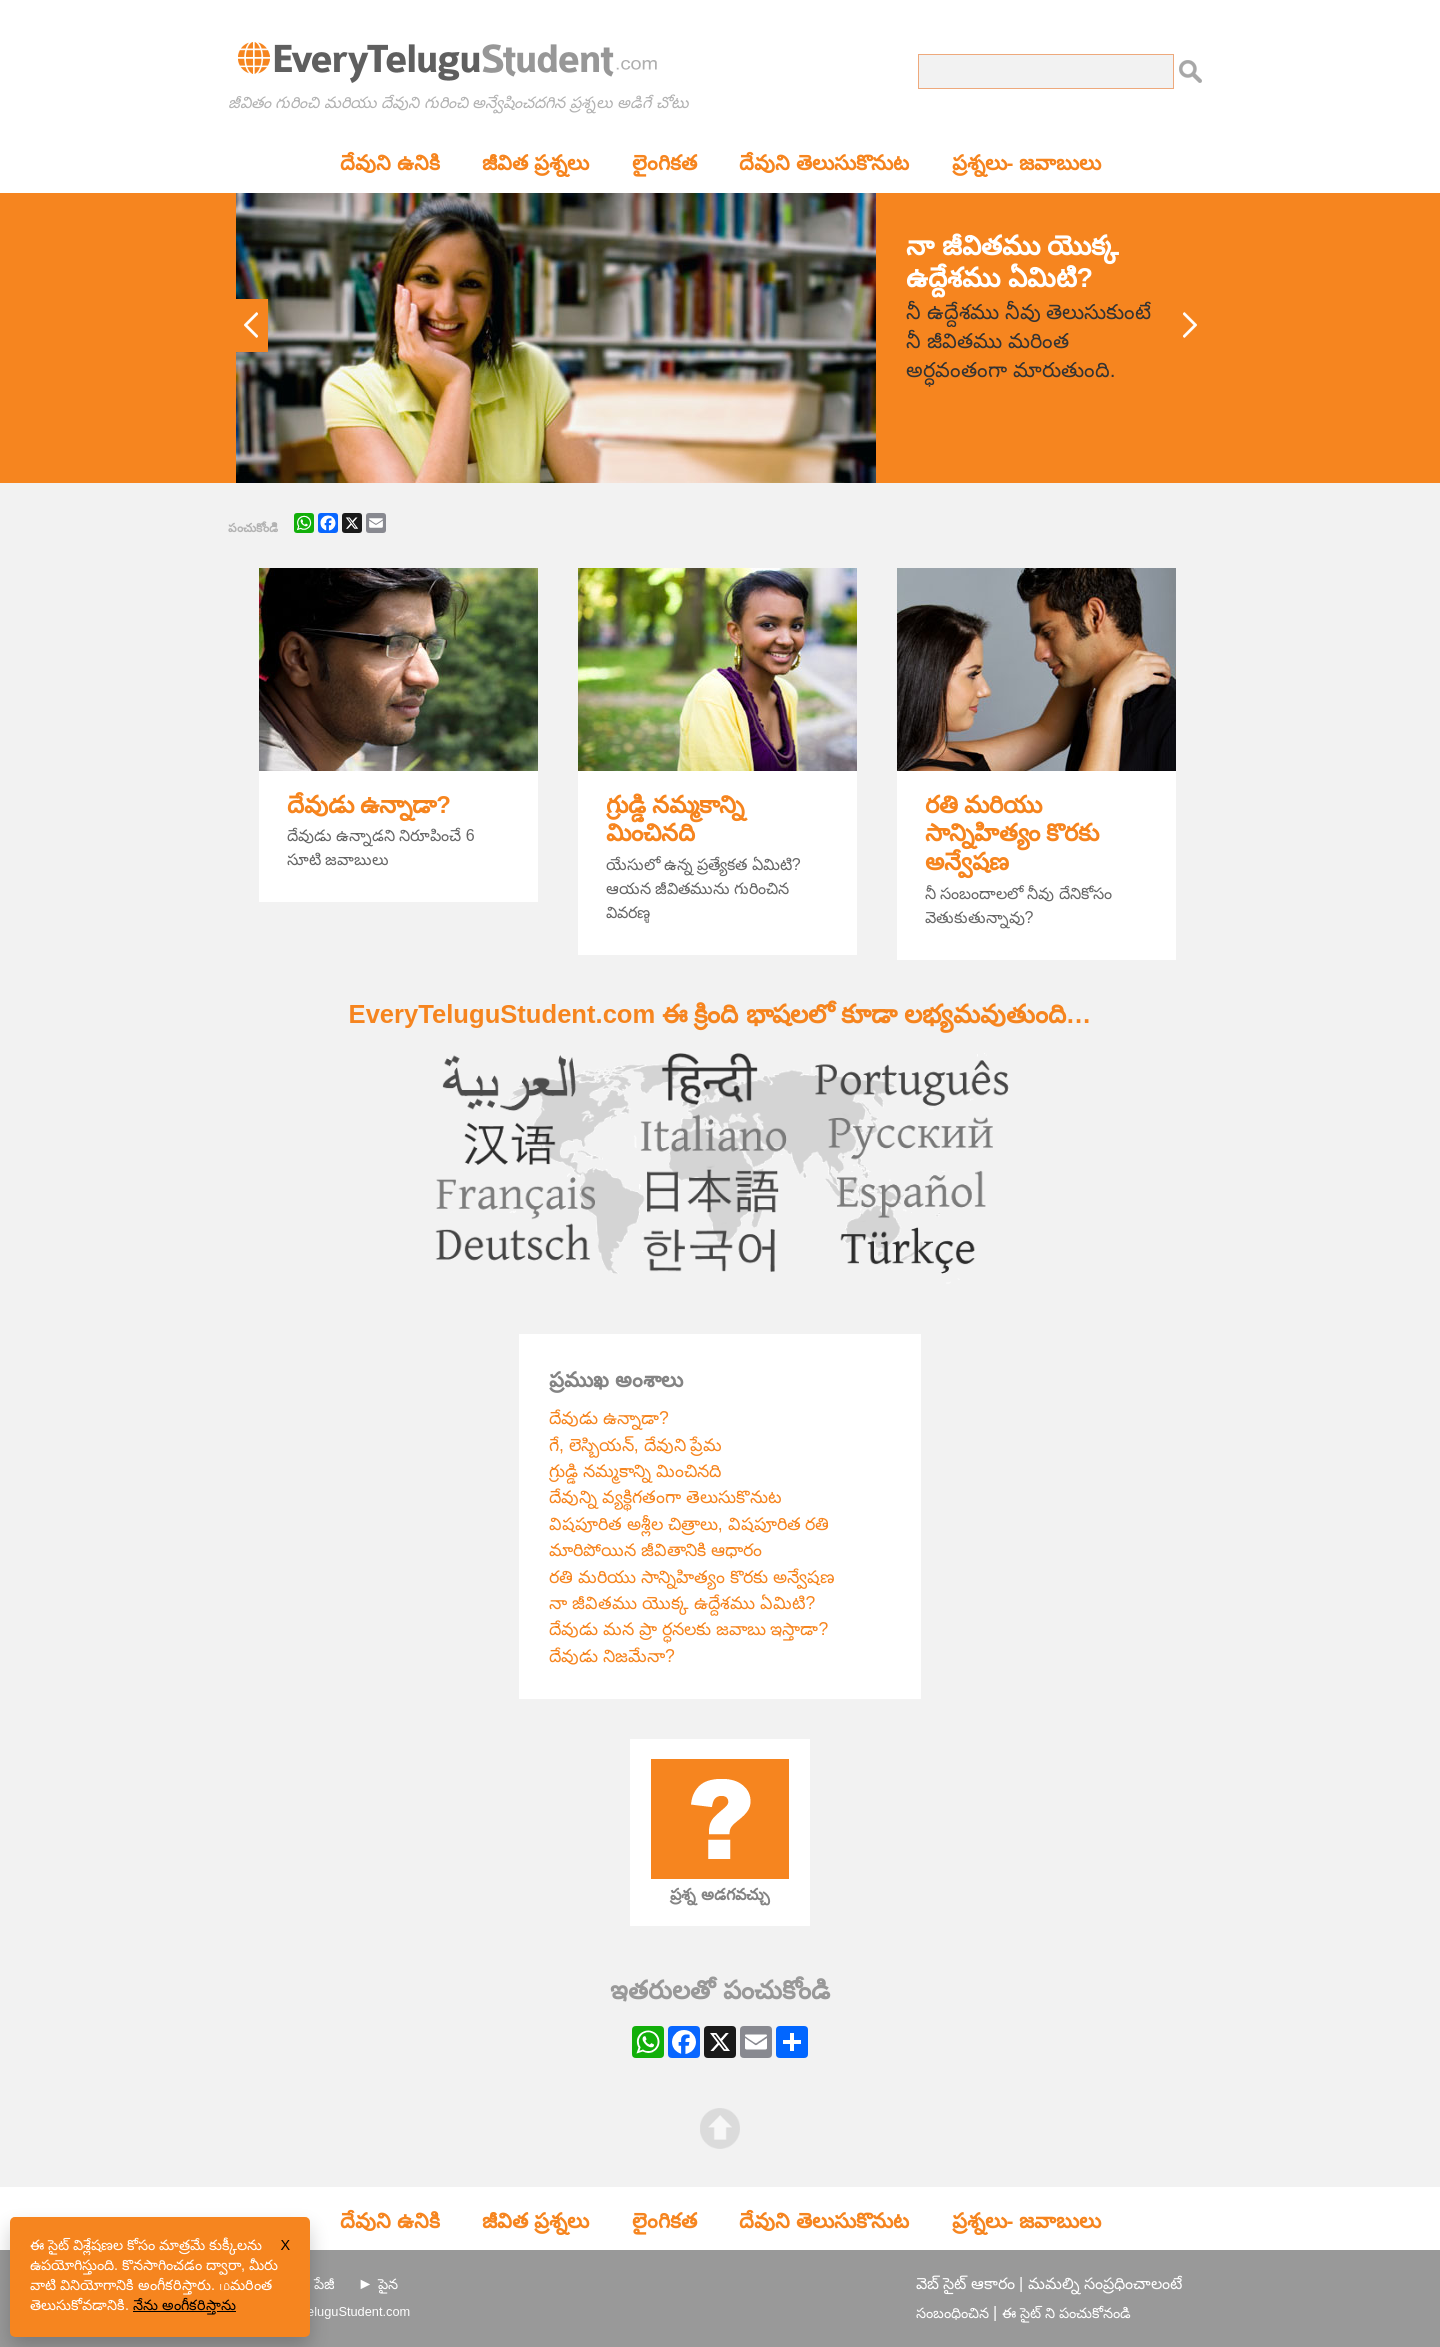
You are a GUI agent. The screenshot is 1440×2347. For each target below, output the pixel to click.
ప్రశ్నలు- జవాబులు (1027, 162)
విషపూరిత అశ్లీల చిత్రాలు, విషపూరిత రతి (689, 1524)
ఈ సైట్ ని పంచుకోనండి (1066, 2313)
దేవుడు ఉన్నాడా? (369, 804)
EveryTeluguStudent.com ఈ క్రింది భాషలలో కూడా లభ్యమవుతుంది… (720, 1014)
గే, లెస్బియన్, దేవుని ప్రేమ (635, 1445)
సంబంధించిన (952, 2313)
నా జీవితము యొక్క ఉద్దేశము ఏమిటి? (682, 1603)
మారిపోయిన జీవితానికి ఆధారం (655, 1550)
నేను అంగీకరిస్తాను (184, 2305)
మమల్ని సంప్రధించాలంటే (1105, 2283)
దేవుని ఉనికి (390, 162)
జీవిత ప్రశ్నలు (535, 162)
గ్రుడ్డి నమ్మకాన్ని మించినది (675, 819)
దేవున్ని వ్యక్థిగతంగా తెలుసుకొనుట (665, 1497)
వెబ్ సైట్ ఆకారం (965, 2283)
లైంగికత (664, 162)
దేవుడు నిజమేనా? (612, 1656)
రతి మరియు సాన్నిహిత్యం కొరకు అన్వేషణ (1012, 833)
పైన (388, 2284)
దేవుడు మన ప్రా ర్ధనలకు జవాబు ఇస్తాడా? (688, 1629)
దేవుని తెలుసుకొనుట (824, 162)
